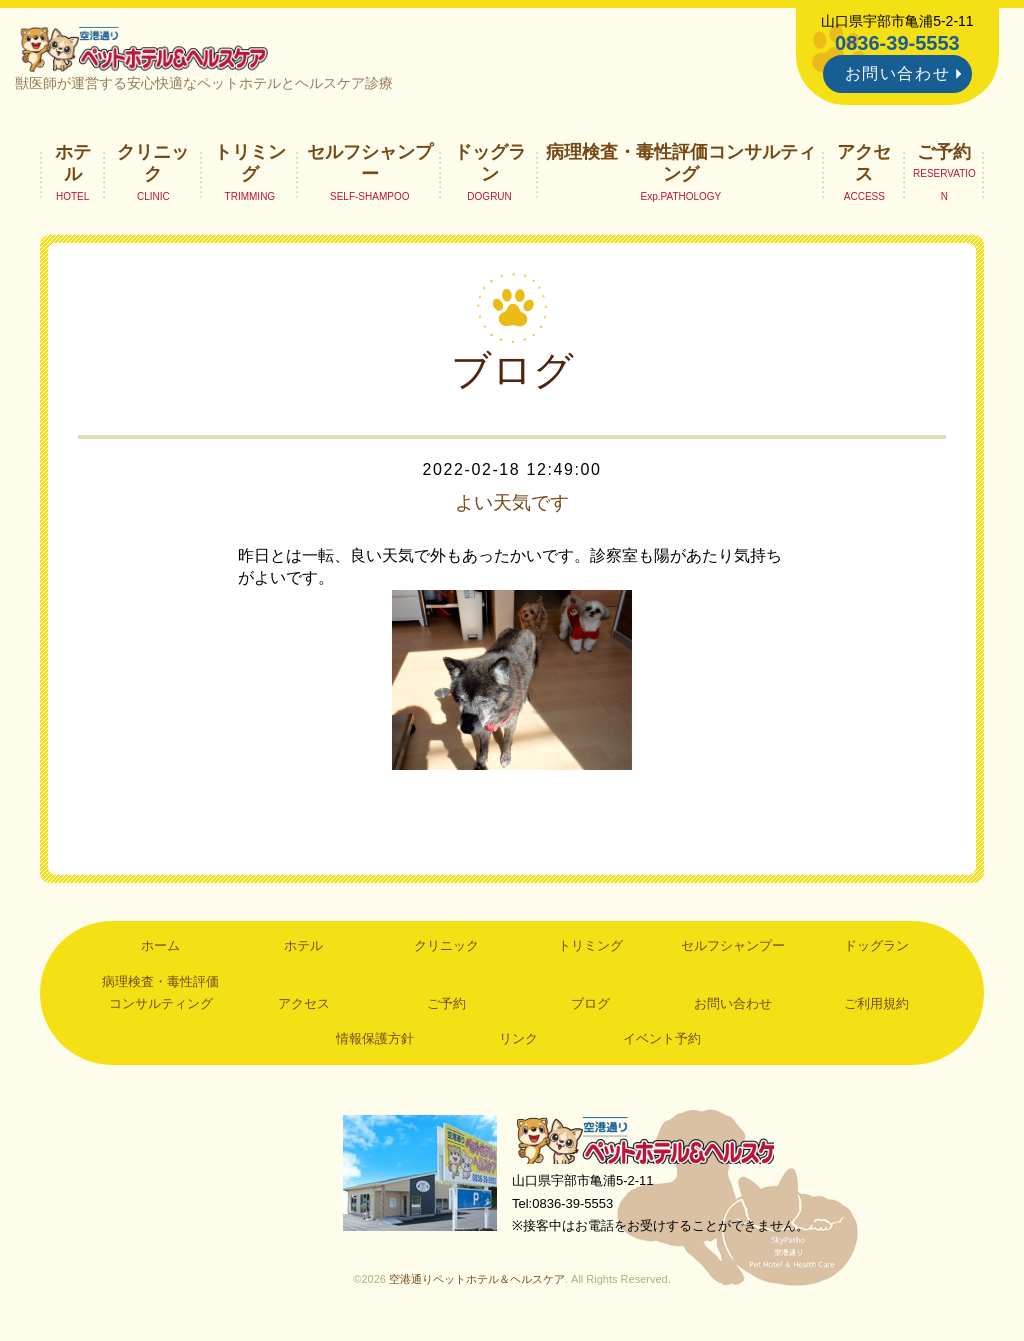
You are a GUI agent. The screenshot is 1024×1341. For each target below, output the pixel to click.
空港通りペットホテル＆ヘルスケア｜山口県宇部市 (148, 50)
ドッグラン (490, 166)
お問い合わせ (898, 73)
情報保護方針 (375, 1042)
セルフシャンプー (370, 166)
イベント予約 (662, 1042)
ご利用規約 (876, 1007)
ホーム (160, 949)
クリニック (153, 166)
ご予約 (944, 155)
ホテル (73, 166)
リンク (518, 1042)
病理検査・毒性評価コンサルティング (681, 166)
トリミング (250, 166)
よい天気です (512, 506)
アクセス (864, 166)
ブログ (590, 1007)
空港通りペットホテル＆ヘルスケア (652, 1145)
